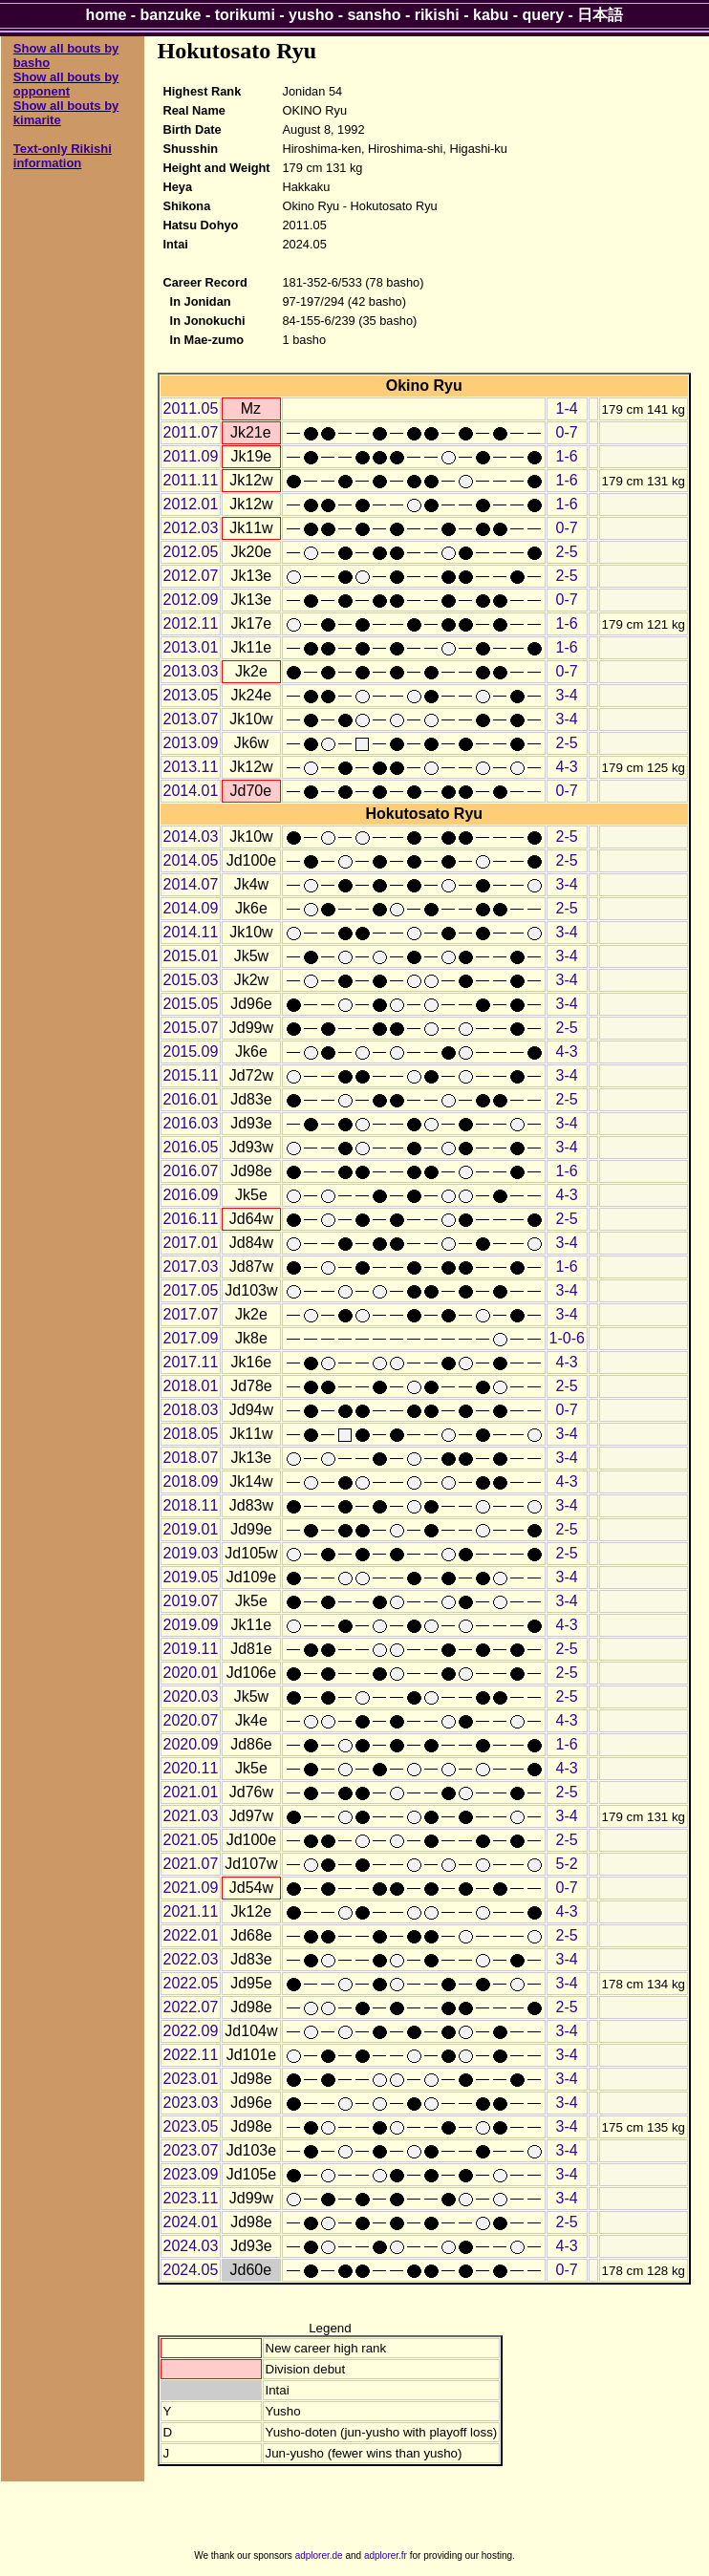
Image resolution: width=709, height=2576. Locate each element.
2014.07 (191, 884)
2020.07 (191, 1720)
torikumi (245, 15)
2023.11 (191, 2198)
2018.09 (191, 1481)
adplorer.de (319, 2555)
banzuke (171, 15)
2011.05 (191, 408)
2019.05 (191, 1577)
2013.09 (191, 743)
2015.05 (191, 1004)
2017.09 (191, 1338)
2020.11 (191, 1768)
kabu (490, 15)
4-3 (567, 767)
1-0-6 (567, 1338)
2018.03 (191, 1410)
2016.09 (191, 1195)
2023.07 (191, 2150)
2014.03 (191, 836)
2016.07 (191, 1171)
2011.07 (191, 432)
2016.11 (191, 1219)
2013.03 (191, 671)
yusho (311, 15)
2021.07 (191, 1864)
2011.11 (191, 480)
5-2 (567, 1864)
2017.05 (191, 1290)
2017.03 (191, 1266)
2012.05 (191, 552)
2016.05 (191, 1147)
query (544, 15)
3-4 (567, 695)
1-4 (567, 408)
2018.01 (191, 1386)
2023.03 (191, 2102)
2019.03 (191, 1553)
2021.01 (191, 1792)
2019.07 (191, 1601)
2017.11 (191, 1362)
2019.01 (191, 1529)
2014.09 (191, 908)
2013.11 (191, 767)
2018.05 (191, 1434)
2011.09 (191, 456)
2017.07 (191, 1314)
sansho (373, 15)
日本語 (600, 15)
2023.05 (191, 2126)
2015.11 (191, 1075)
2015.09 (191, 1051)
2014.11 (191, 932)
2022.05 (191, 1983)
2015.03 (191, 980)
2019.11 (191, 1649)
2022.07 (191, 2007)
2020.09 (191, 1744)
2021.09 (191, 1887)
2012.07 (191, 576)
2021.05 (191, 1840)
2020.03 (191, 1696)
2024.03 (191, 2246)
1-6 (567, 456)
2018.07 (191, 1457)
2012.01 (191, 504)
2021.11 (191, 1911)
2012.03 (191, 528)
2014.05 (191, 860)
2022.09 (191, 2031)
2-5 (567, 552)
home (106, 15)
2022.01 (191, 1935)
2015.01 (191, 956)
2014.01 (191, 791)
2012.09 (191, 599)
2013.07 (191, 719)
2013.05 (191, 695)
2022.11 (191, 2055)
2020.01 (191, 1672)
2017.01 (191, 1242)
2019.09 (191, 1625)
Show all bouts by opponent (66, 84)
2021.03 (191, 1816)
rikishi (437, 15)
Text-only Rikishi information (62, 155)
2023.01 (191, 2079)
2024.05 (191, 2270)
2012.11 (191, 623)
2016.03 (191, 1123)
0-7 (567, 432)
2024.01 (191, 2222)
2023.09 (191, 2174)
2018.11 (191, 1505)
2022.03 (191, 1959)
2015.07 (191, 1028)
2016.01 (191, 1099)
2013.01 (191, 647)
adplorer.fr (385, 2555)
